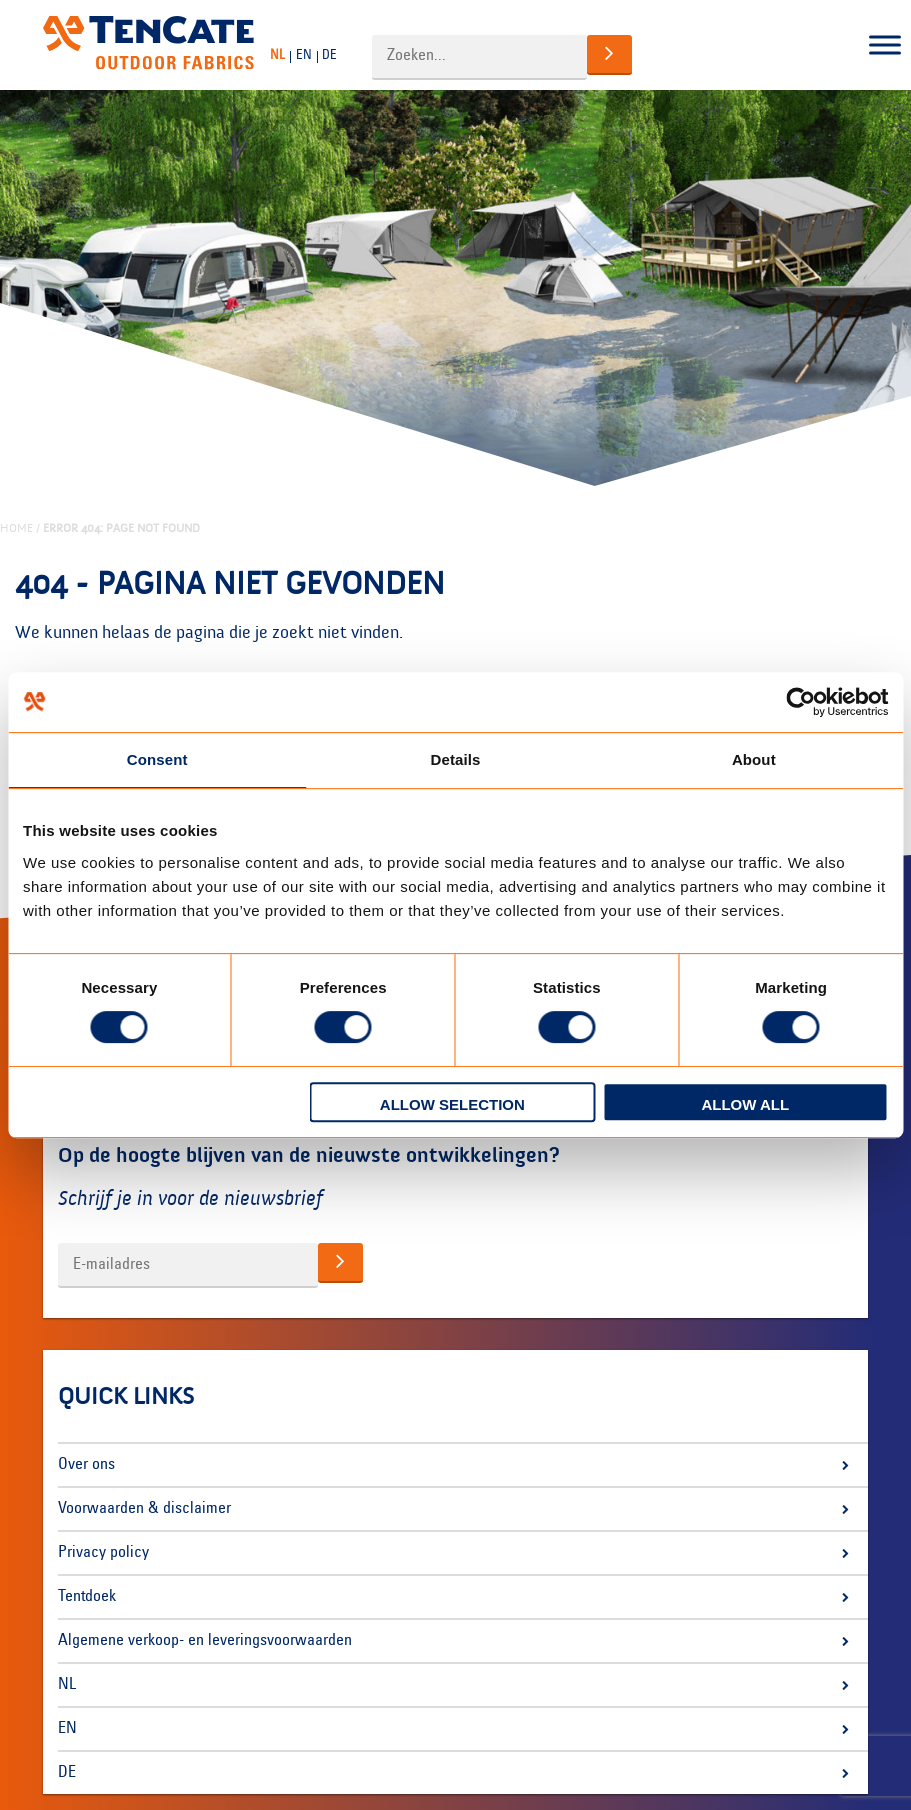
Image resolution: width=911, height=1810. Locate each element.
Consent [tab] (157, 759)
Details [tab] (456, 759)
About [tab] (754, 759)
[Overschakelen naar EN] (306, 56)
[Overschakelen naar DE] (332, 56)
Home (16, 528)
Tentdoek (87, 1597)
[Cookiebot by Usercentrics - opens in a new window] (800, 702)
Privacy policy (103, 1553)
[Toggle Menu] (885, 45)
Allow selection (452, 1104)
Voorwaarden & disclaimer (144, 1509)
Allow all (745, 1104)
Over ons (86, 1465)
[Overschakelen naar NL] (280, 56)
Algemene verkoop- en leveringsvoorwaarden (205, 1641)
